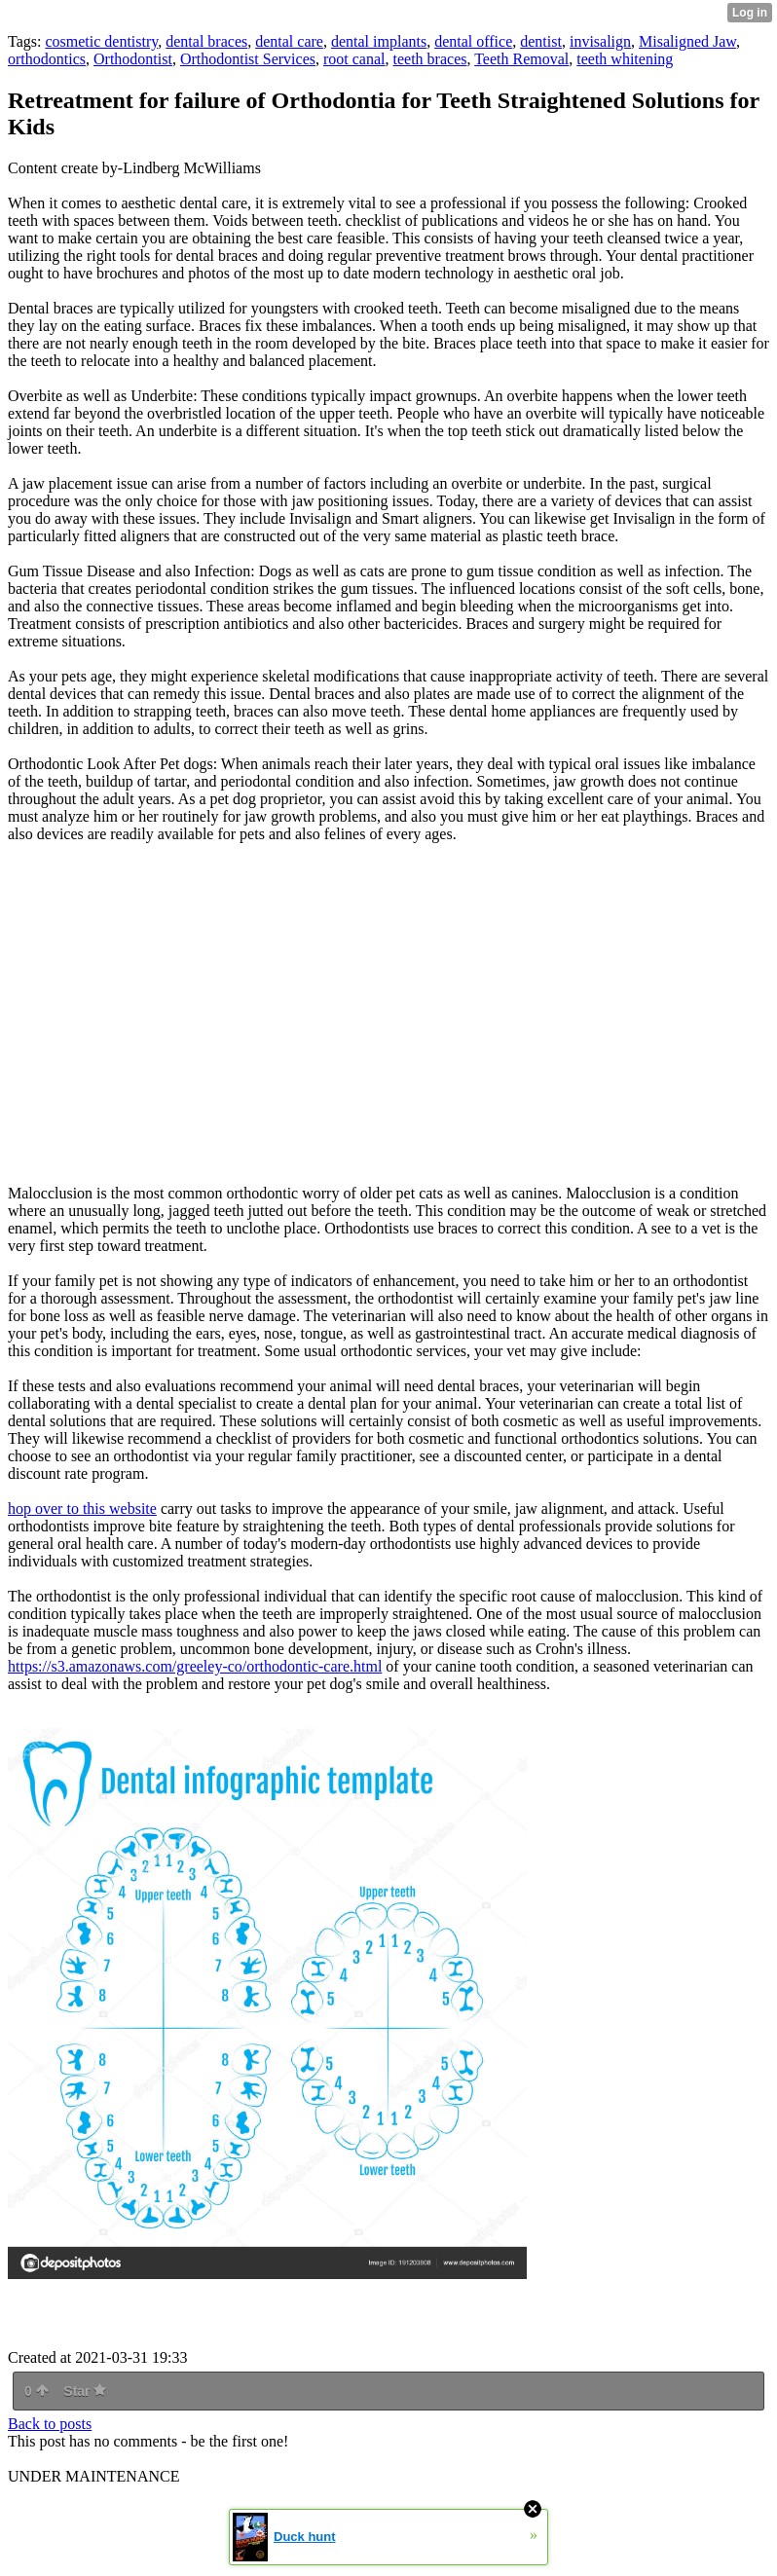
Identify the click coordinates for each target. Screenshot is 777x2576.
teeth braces (430, 59)
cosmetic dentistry (101, 41)
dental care (289, 41)
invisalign (600, 41)
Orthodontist (132, 59)
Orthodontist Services (247, 59)
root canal (354, 59)
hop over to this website (82, 1508)
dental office (473, 41)
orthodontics (47, 59)
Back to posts (50, 2423)
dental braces (206, 41)
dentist (541, 41)
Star (84, 2391)
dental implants (378, 41)
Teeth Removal (521, 59)
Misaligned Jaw (687, 41)
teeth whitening (624, 59)
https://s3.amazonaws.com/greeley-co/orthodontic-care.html (195, 1666)
